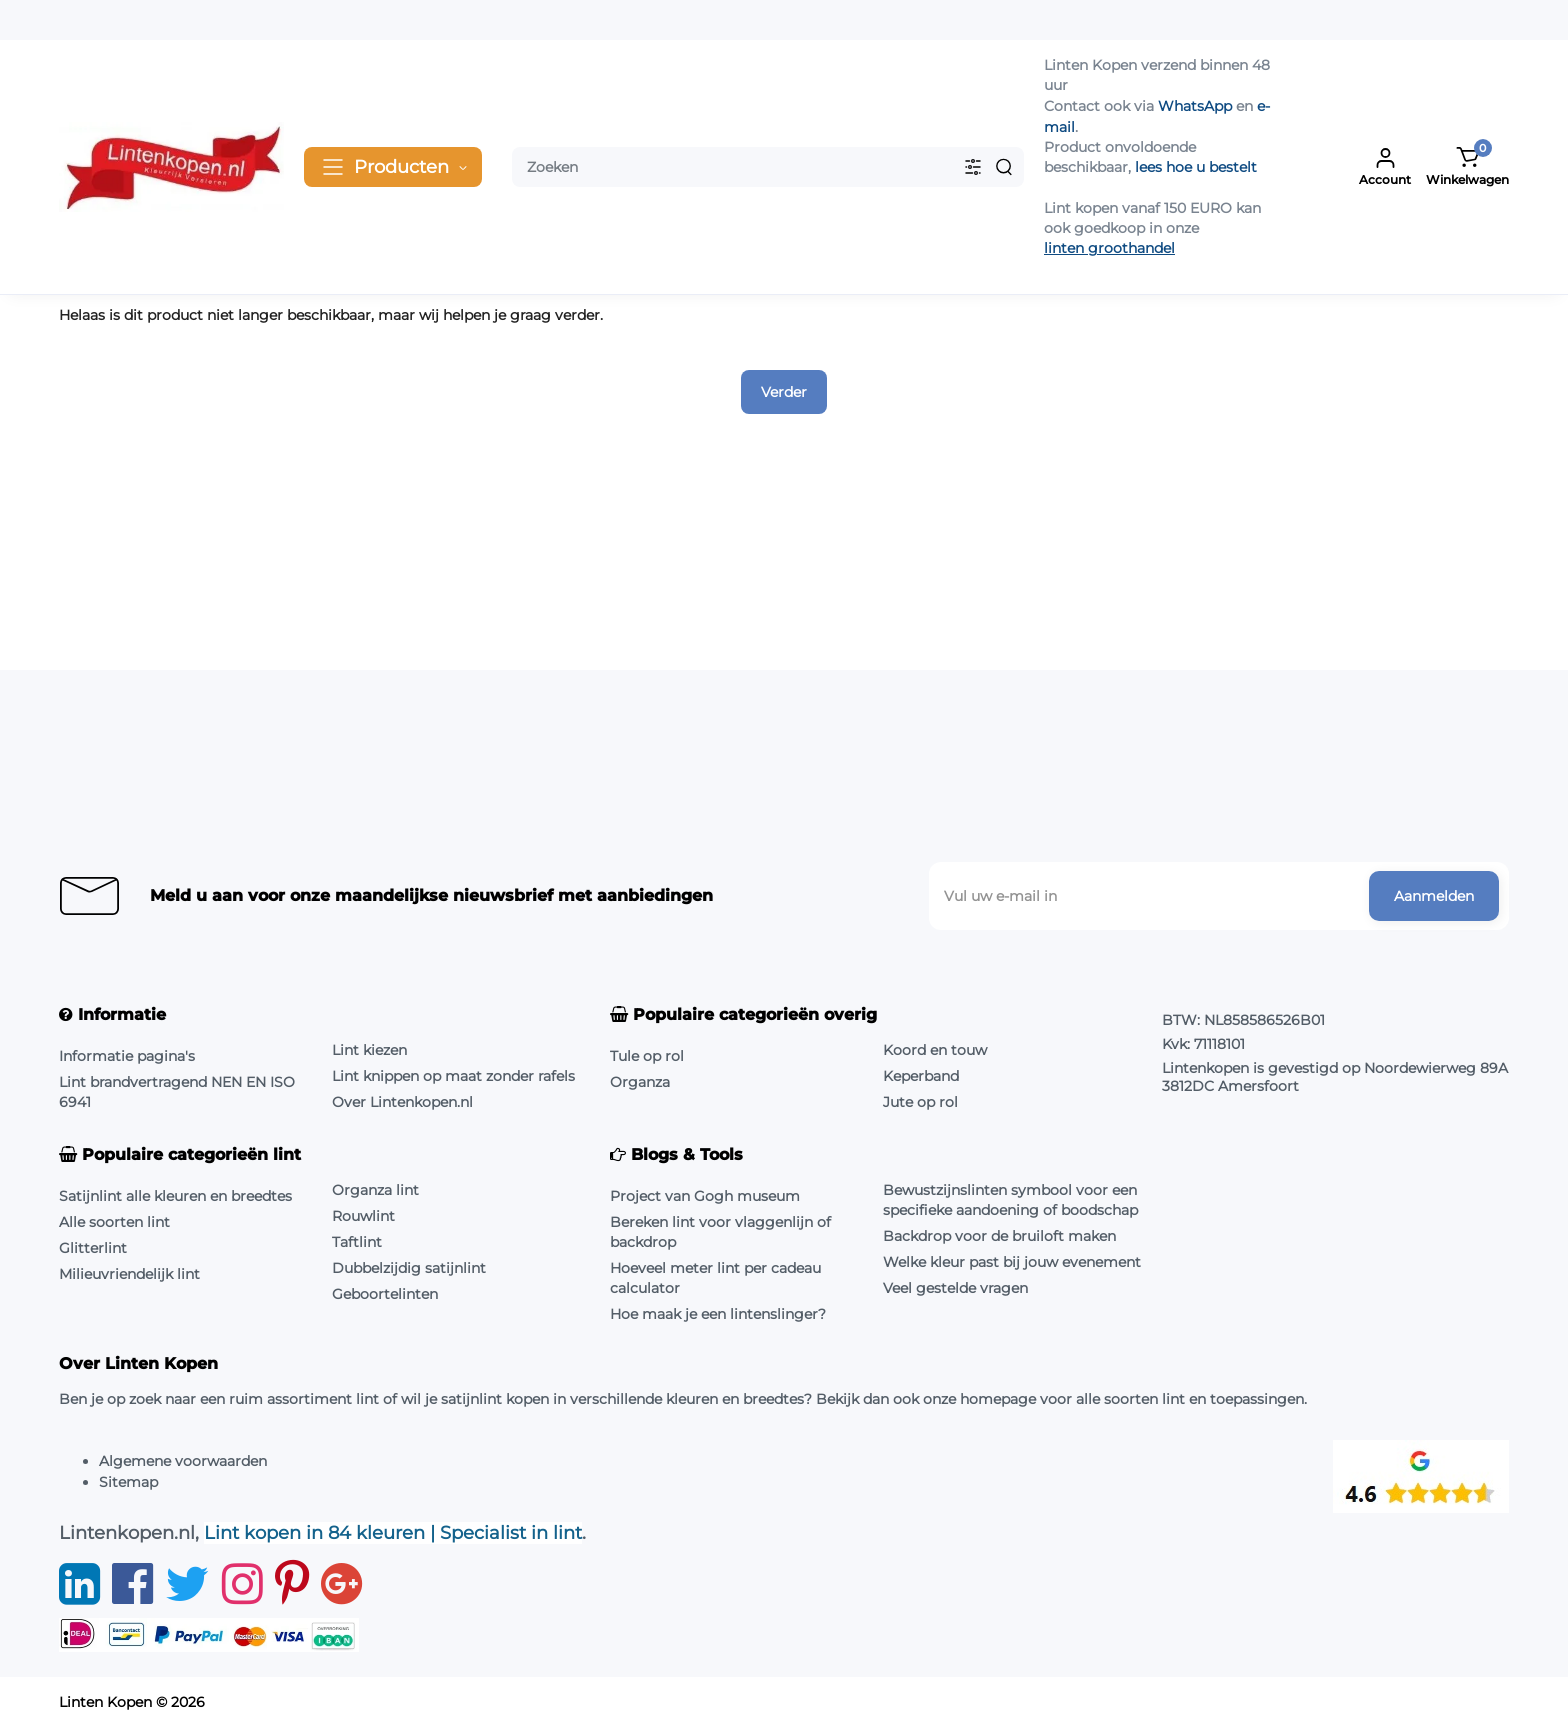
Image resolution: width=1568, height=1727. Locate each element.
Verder (784, 392)
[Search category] (973, 167)
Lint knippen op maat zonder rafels (453, 1076)
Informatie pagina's (127, 1056)
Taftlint (357, 1242)
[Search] (1004, 167)
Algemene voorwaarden (183, 1461)
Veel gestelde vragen (955, 1288)
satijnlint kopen (495, 1399)
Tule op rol (647, 1056)
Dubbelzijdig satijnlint (409, 1268)
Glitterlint (93, 1248)
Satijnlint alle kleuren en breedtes (175, 1196)
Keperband (921, 1076)
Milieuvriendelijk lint (129, 1274)
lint (367, 1399)
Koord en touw (935, 1050)
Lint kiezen (369, 1050)
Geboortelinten (385, 1294)
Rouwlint (363, 1216)
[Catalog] (393, 167)
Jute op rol (920, 1102)
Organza (640, 1082)
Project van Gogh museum (705, 1196)
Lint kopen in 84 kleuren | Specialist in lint (393, 1533)
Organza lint (375, 1190)
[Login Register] (1385, 167)
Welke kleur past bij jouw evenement (1012, 1262)
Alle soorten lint (114, 1222)
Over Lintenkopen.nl (402, 1102)
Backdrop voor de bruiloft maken (999, 1236)
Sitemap (128, 1482)
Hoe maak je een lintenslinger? (718, 1314)
